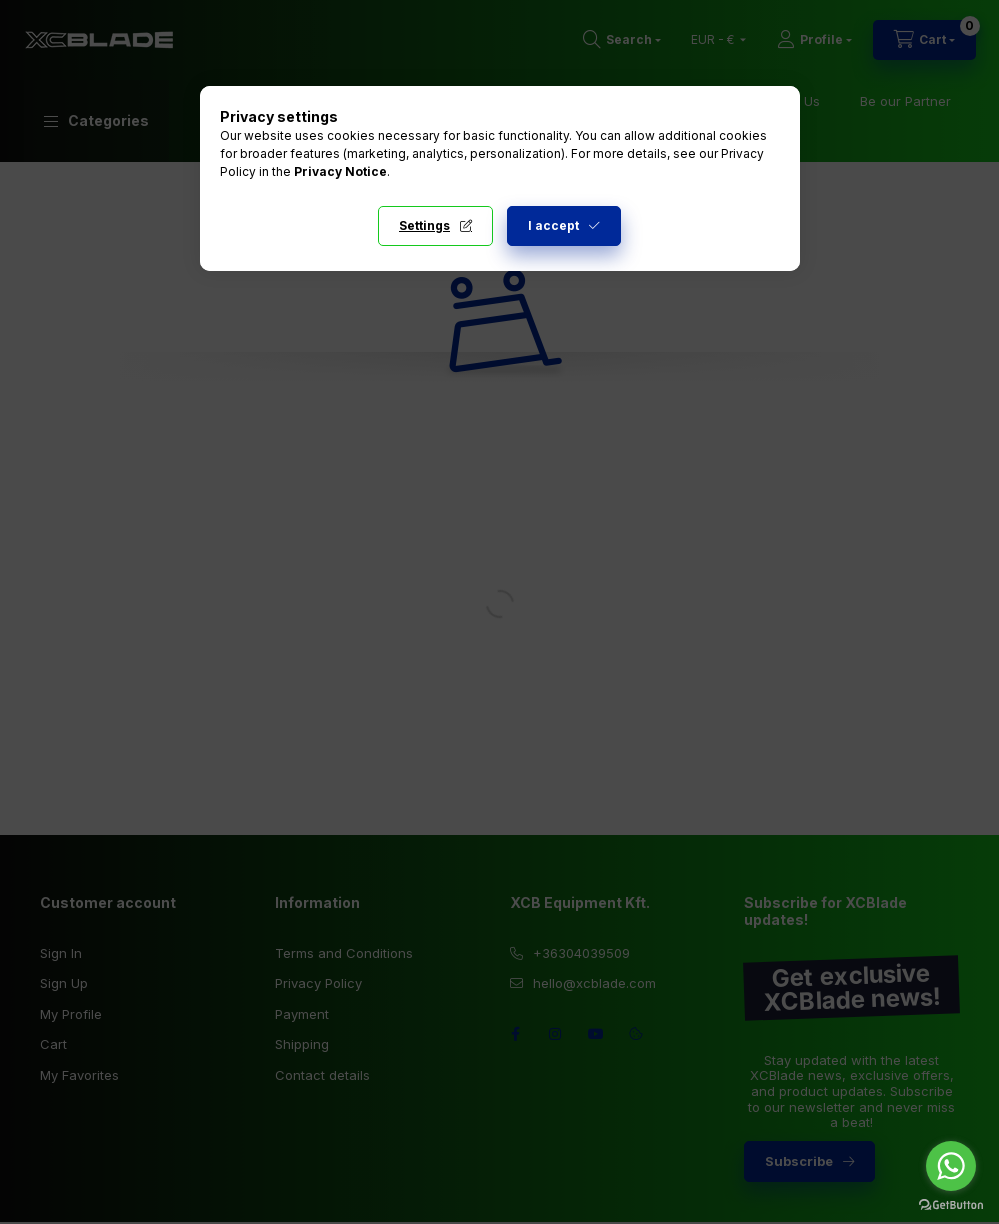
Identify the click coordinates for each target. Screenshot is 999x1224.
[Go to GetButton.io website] (951, 1204)
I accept (553, 225)
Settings (424, 225)
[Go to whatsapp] (951, 1166)
